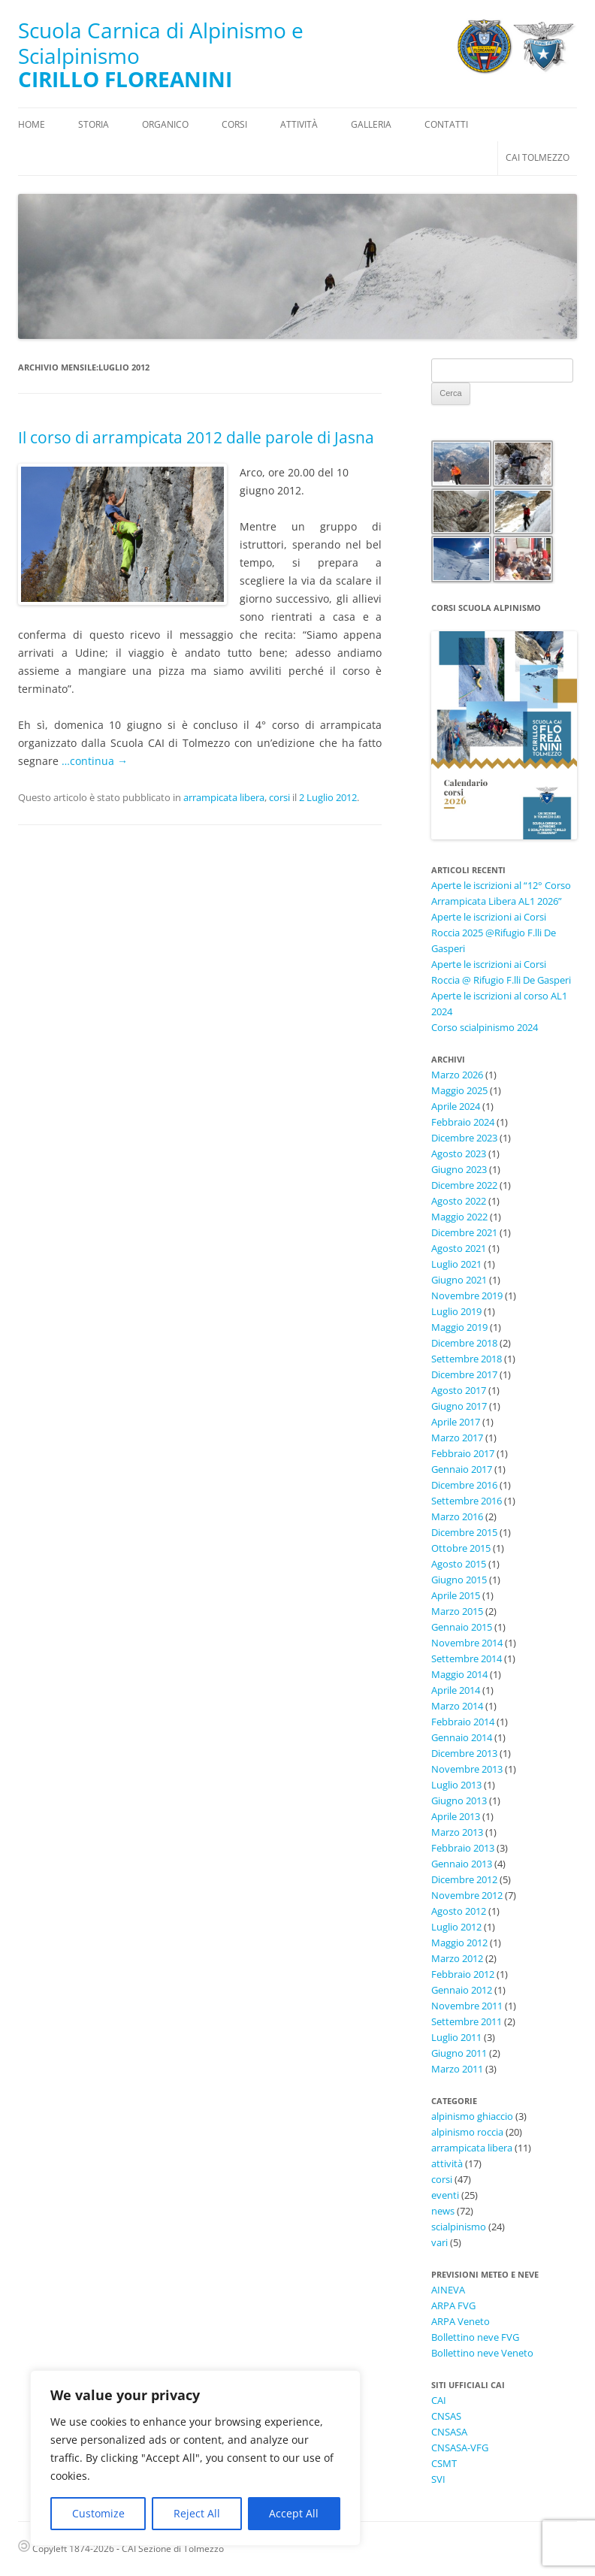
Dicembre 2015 (464, 1532)
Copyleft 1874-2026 (66, 2548)
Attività (299, 124)
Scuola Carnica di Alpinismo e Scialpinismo (161, 43)
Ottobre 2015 (461, 1548)
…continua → (95, 761)
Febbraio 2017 (462, 1453)
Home (31, 124)
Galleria (371, 124)
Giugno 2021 (459, 1279)
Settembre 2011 (466, 2021)
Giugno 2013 (459, 1800)
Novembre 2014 (467, 1642)
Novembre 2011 (467, 2005)
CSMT (444, 2463)
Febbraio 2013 (462, 1848)
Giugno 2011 (459, 2053)
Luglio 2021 (456, 1264)
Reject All (197, 2513)
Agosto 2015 (458, 1564)
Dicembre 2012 (464, 1879)
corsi (279, 797)
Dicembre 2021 (464, 1232)
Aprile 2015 (455, 1595)
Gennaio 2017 (461, 1469)
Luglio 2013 (456, 1784)
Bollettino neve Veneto (482, 2353)
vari (439, 2242)
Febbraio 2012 (462, 1974)
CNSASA (449, 2431)
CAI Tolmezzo (537, 157)
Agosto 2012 (458, 1911)
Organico (165, 124)
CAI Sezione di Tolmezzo (173, 2548)
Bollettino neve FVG (475, 2337)
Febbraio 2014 (462, 1721)
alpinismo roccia (467, 2132)
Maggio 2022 (459, 1216)
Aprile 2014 (455, 1690)
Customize (98, 2513)
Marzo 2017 (457, 1437)
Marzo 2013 (457, 1832)
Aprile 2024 (455, 1106)
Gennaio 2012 (461, 1990)
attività (447, 2163)
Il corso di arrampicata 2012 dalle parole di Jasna (196, 437)
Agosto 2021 (458, 1248)
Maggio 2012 (459, 1942)
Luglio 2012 (456, 1927)
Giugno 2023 (459, 1169)
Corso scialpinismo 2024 (484, 1027)
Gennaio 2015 (461, 1627)
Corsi (234, 124)
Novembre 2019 (467, 1295)
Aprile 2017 (455, 1422)
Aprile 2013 (455, 1816)
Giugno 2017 (459, 1406)
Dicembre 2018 (464, 1343)
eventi (445, 2195)
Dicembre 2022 (464, 1185)
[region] (195, 2458)
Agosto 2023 (458, 1153)
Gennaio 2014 (461, 1737)
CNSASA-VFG (459, 2447)
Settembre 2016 (466, 1500)
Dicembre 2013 (464, 1753)
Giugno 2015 (459, 1579)
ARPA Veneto (460, 2321)
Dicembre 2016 (464, 1485)
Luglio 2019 (456, 1311)
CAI (438, 2400)
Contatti (446, 124)
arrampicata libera (223, 797)
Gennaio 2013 (461, 1863)
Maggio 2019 (459, 1327)
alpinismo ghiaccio (472, 2116)
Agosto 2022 (458, 1201)
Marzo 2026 (457, 1074)
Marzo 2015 (457, 1611)
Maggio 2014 (459, 1674)
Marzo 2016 (457, 1516)
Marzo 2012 (457, 1958)
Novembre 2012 (467, 1895)
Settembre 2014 (466, 1658)
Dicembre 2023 (464, 1137)
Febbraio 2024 (462, 1122)
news (443, 2211)
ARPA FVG (453, 2305)
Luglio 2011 (456, 2037)
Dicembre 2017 (464, 1374)
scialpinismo (458, 2226)
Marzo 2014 (457, 1706)
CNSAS (446, 2416)
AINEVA (448, 2289)
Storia (93, 124)
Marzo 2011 (457, 2069)
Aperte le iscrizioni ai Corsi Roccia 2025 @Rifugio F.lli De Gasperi (493, 932)
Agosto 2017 (458, 1390)
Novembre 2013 (467, 1769)
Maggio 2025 (459, 1090)
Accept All (294, 2513)
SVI (438, 2479)
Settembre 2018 (466, 1358)
